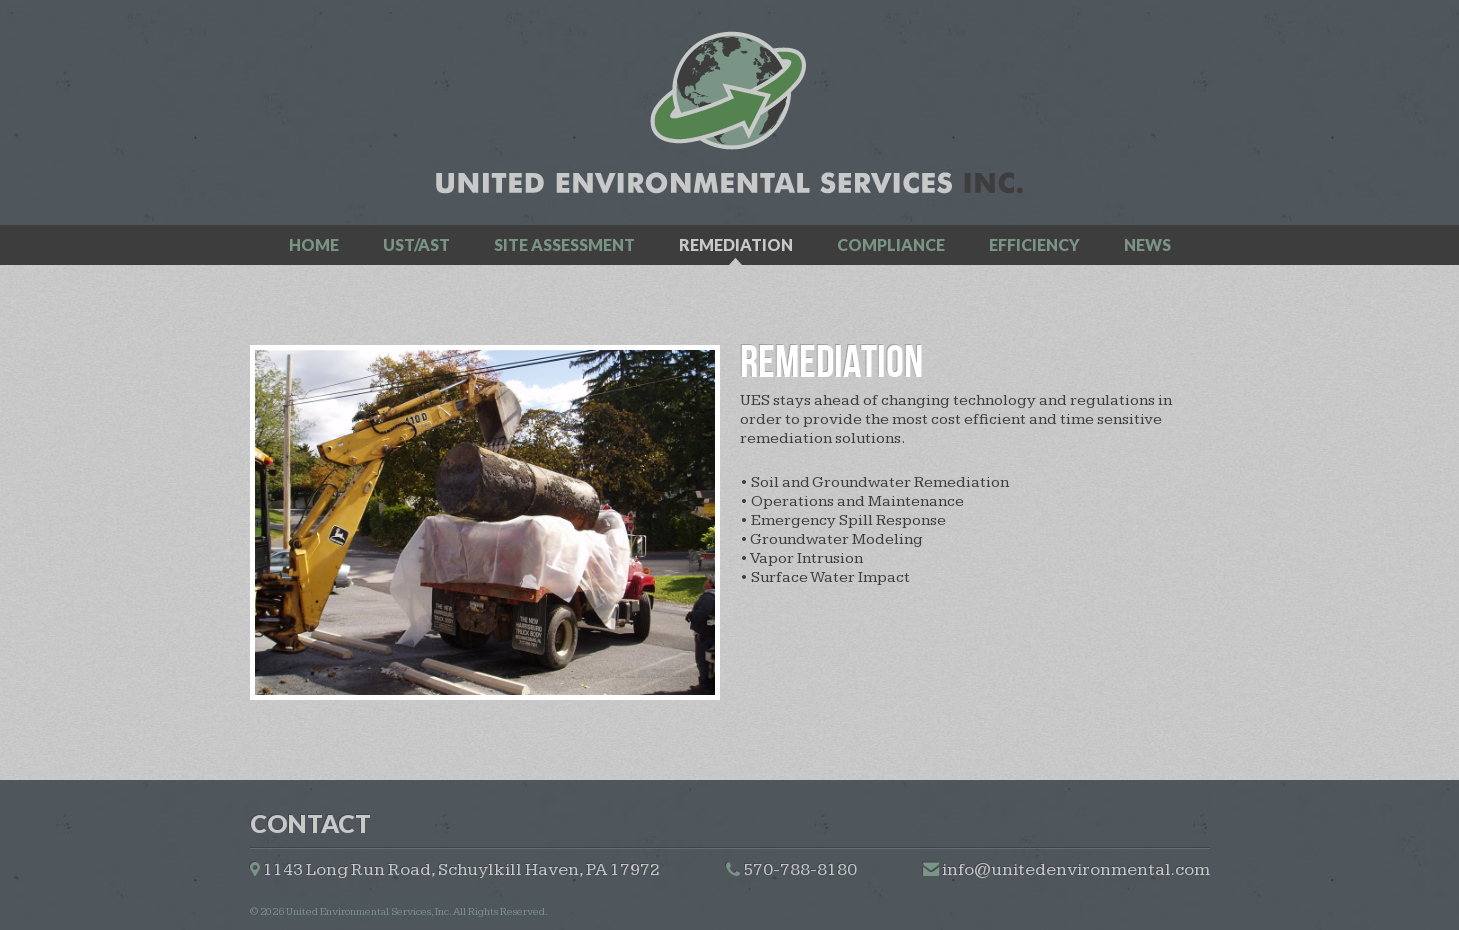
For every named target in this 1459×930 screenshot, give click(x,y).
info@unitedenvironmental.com (1076, 869)
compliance (891, 244)
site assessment (564, 244)
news (1147, 244)
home (314, 244)
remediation (736, 244)
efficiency (1034, 244)
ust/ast (416, 244)
